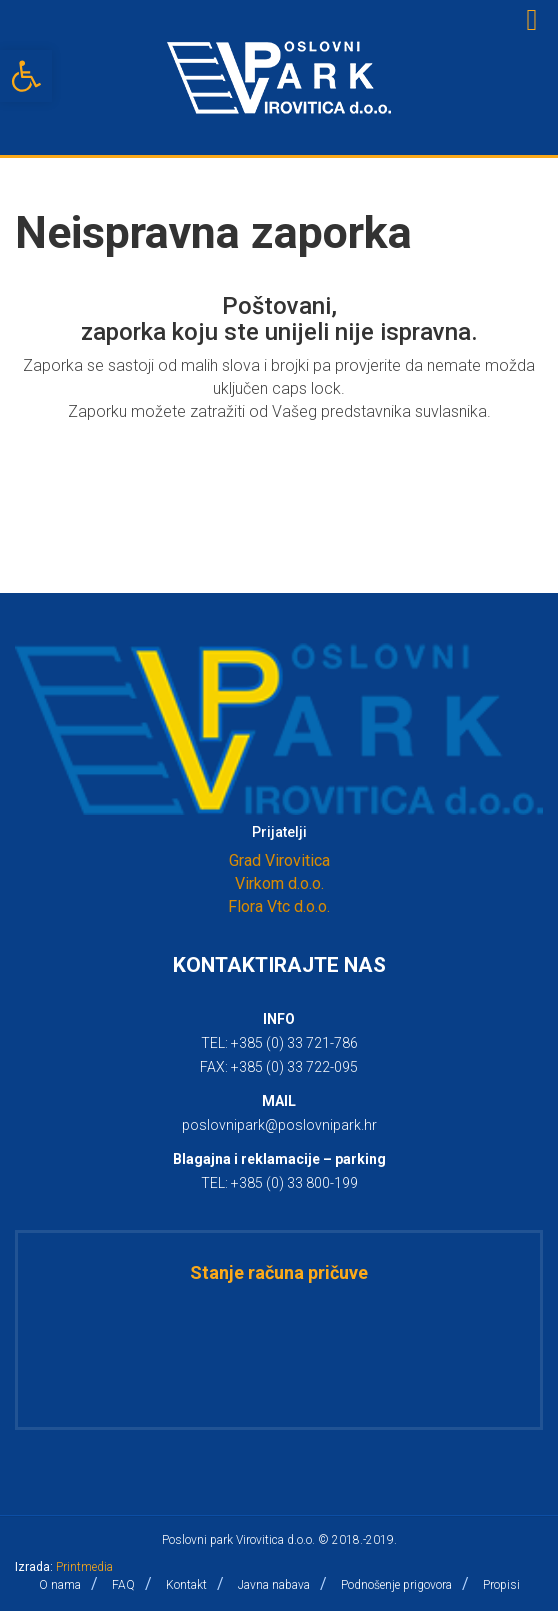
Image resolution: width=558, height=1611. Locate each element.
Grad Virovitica (279, 860)
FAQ (123, 1585)
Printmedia (84, 1567)
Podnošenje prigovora (396, 1585)
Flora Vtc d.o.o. (279, 906)
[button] (26, 76)
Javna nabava (274, 1585)
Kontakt (186, 1585)
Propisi (501, 1585)
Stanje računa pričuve (279, 1272)
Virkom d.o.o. (279, 883)
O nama (60, 1585)
